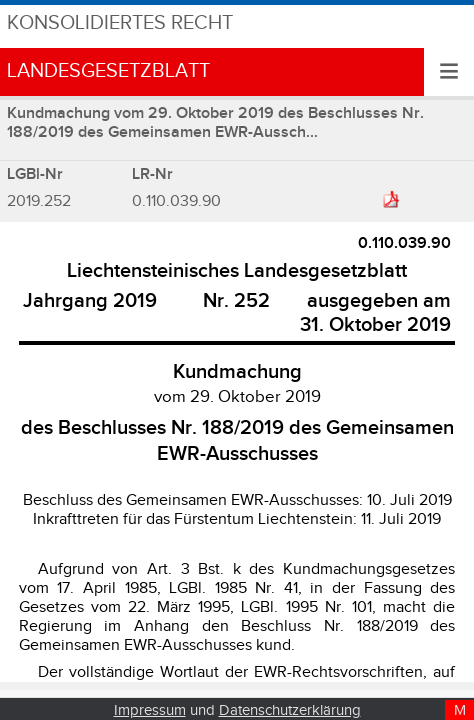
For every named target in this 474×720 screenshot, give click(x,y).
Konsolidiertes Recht (120, 23)
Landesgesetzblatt (108, 71)
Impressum (150, 710)
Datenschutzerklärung (290, 710)
